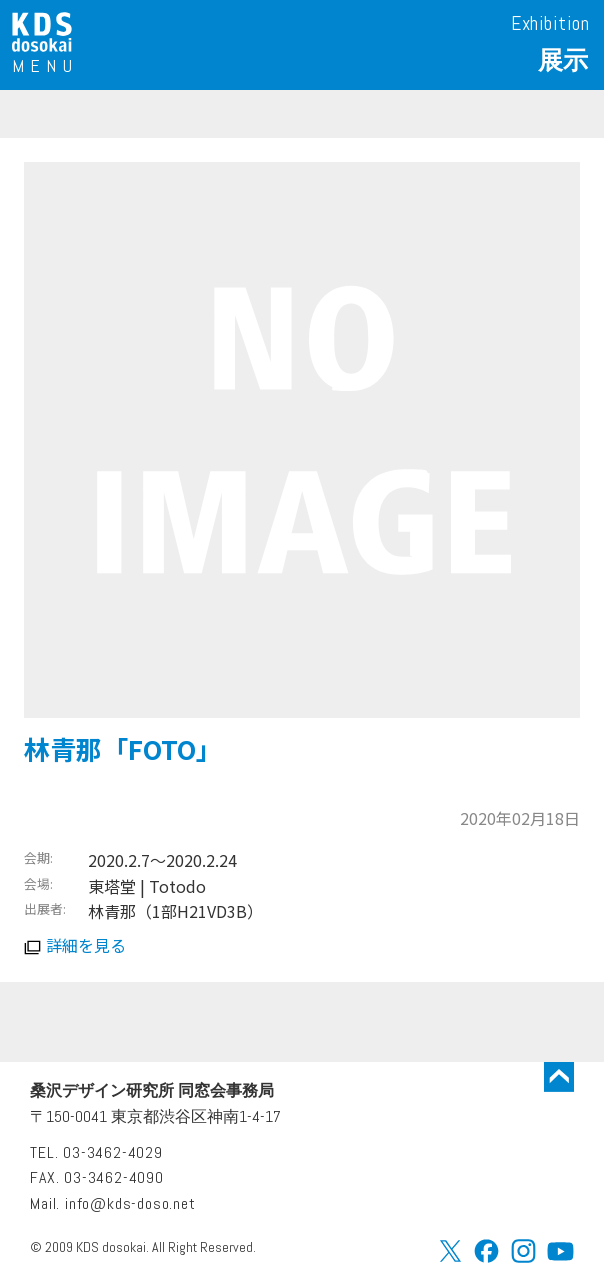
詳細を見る (86, 945)
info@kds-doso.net (130, 1203)
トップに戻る (559, 1077)
